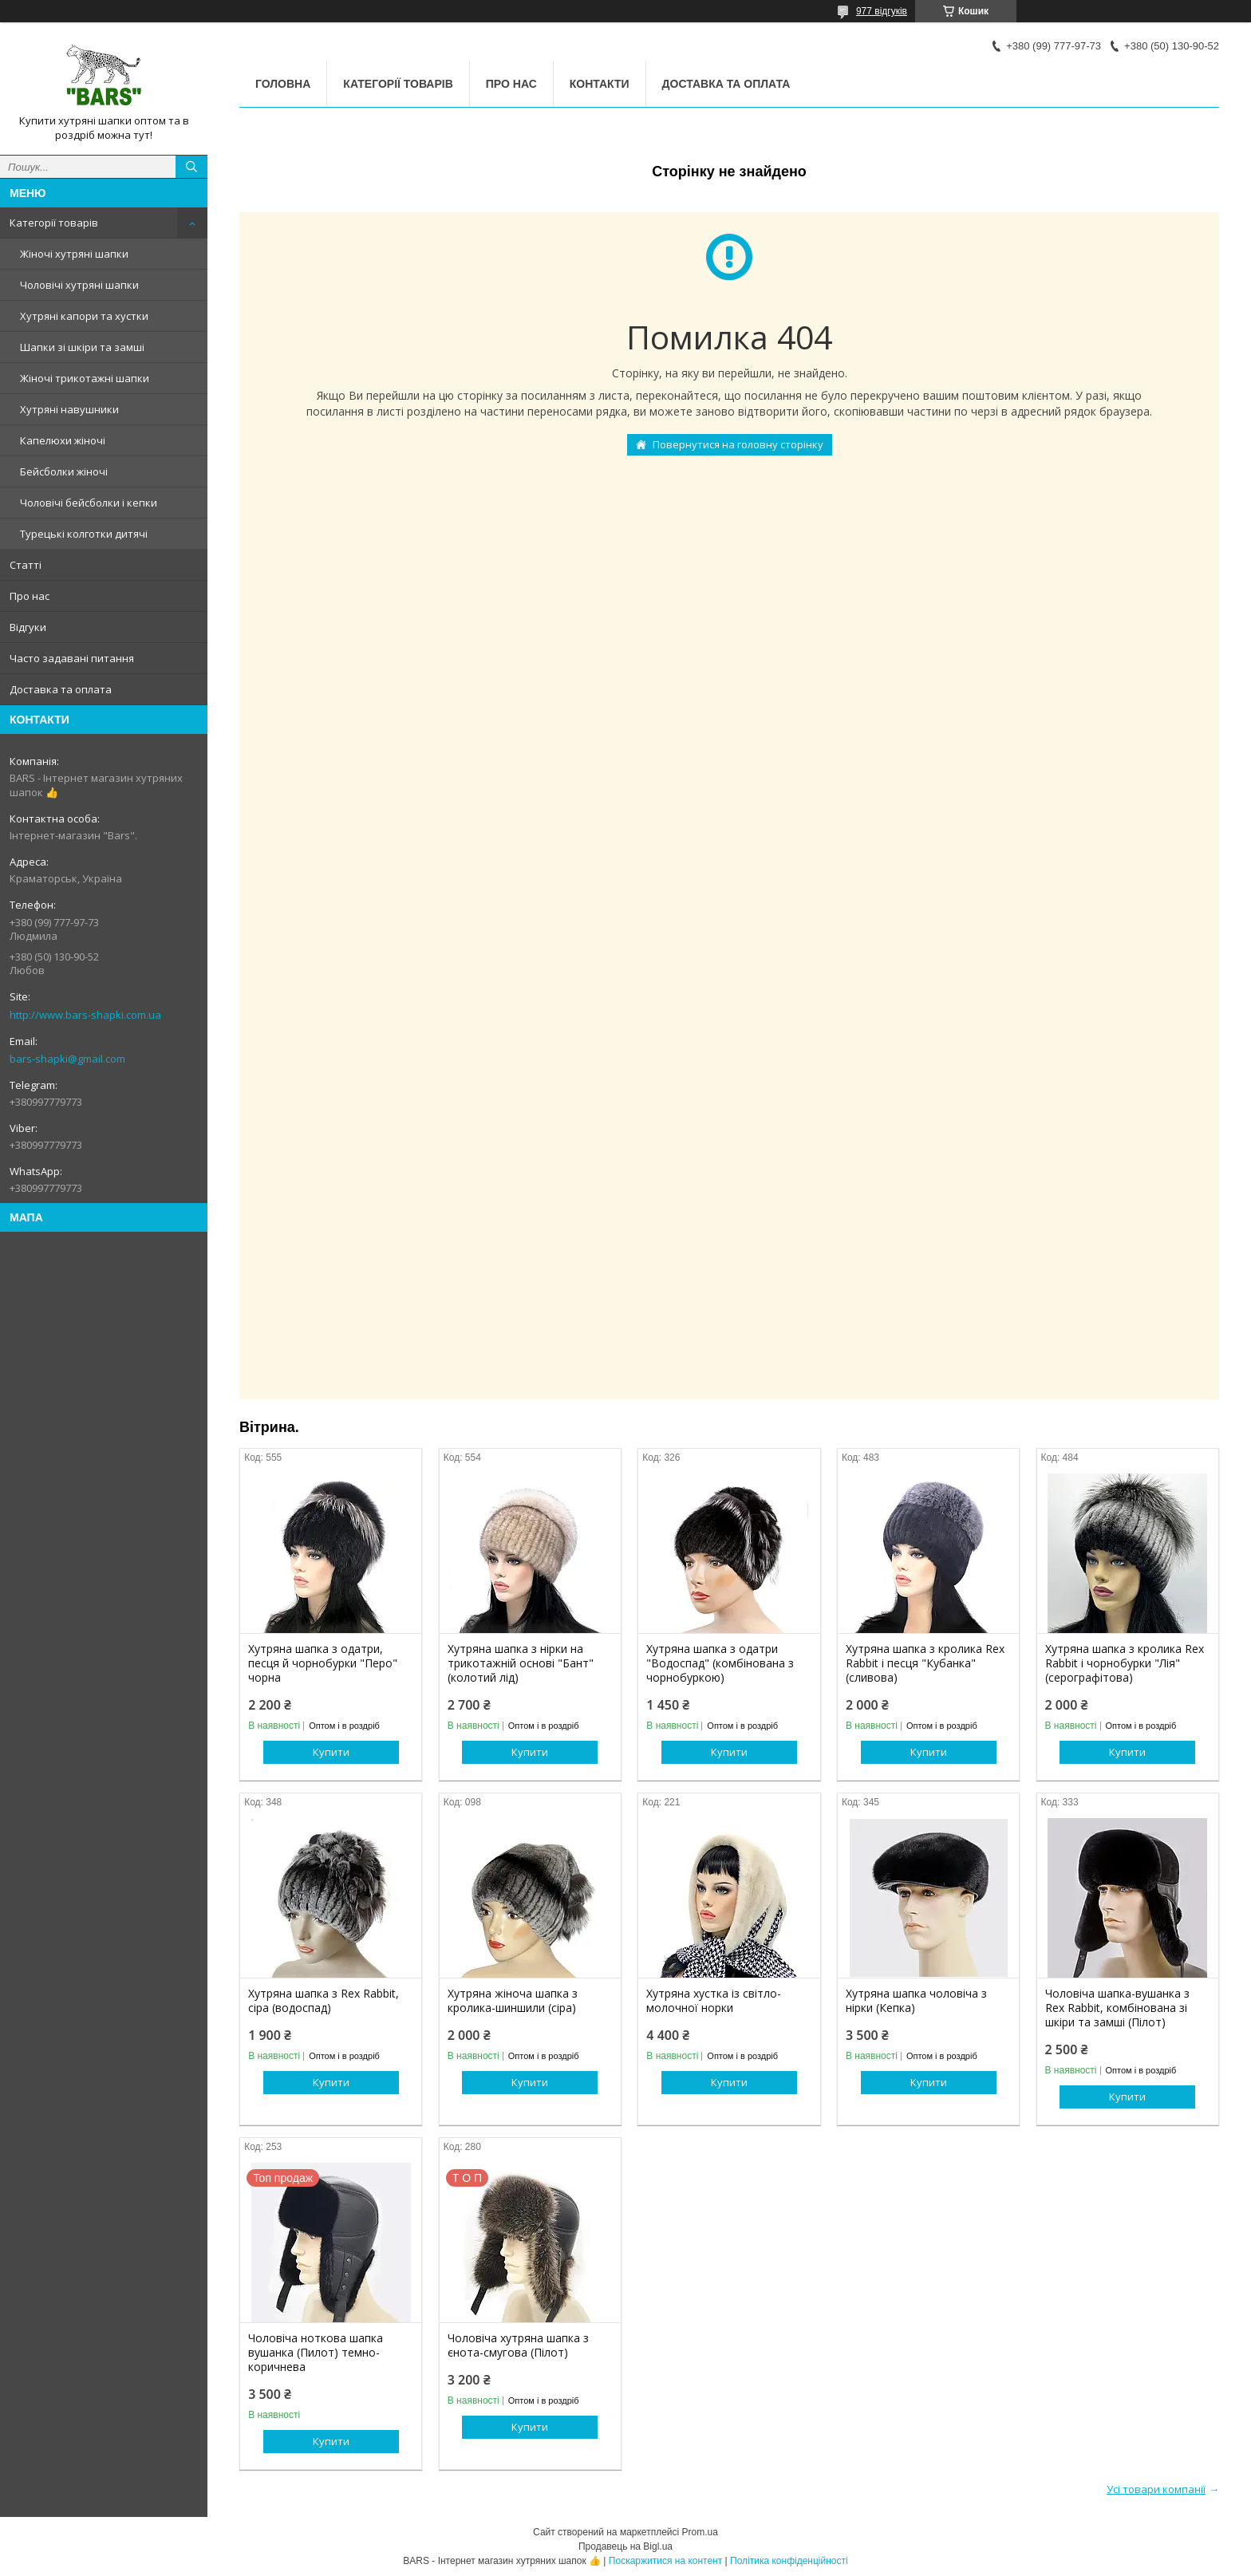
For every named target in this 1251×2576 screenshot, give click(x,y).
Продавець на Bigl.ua (625, 2546)
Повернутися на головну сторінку (738, 444)
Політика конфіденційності (789, 2560)
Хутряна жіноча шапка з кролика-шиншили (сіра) (513, 2000)
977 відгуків (881, 11)
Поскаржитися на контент (665, 2560)
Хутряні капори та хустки (84, 316)
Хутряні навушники (69, 409)
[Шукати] (191, 167)
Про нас (29, 596)
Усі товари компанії (1156, 2489)
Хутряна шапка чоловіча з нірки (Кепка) (916, 2000)
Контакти (599, 83)
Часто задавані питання (72, 658)
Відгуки (28, 627)
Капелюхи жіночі (62, 440)
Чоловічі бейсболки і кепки (88, 502)
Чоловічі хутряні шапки (79, 285)
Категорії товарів (54, 222)
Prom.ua (700, 2532)
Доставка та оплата (61, 689)
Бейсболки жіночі (64, 471)
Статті (25, 565)
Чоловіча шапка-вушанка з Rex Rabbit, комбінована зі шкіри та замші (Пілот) (1117, 2008)
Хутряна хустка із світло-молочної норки (713, 2000)
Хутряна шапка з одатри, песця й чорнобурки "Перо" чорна (322, 1663)
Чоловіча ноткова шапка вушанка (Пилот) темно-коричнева (315, 2352)
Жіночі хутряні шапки (74, 254)
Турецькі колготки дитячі (84, 534)
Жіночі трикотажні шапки (84, 378)
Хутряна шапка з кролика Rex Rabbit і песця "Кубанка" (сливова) (925, 1663)
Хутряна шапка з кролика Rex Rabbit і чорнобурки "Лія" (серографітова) (1124, 1663)
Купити (331, 1752)
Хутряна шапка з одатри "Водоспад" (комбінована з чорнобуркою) (720, 1663)
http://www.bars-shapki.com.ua (85, 1015)
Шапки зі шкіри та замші (82, 347)
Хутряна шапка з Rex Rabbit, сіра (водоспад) (323, 2000)
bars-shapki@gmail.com (67, 1058)
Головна (282, 83)
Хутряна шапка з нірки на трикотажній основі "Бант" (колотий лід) (521, 1663)
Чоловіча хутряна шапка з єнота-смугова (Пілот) (518, 2345)
